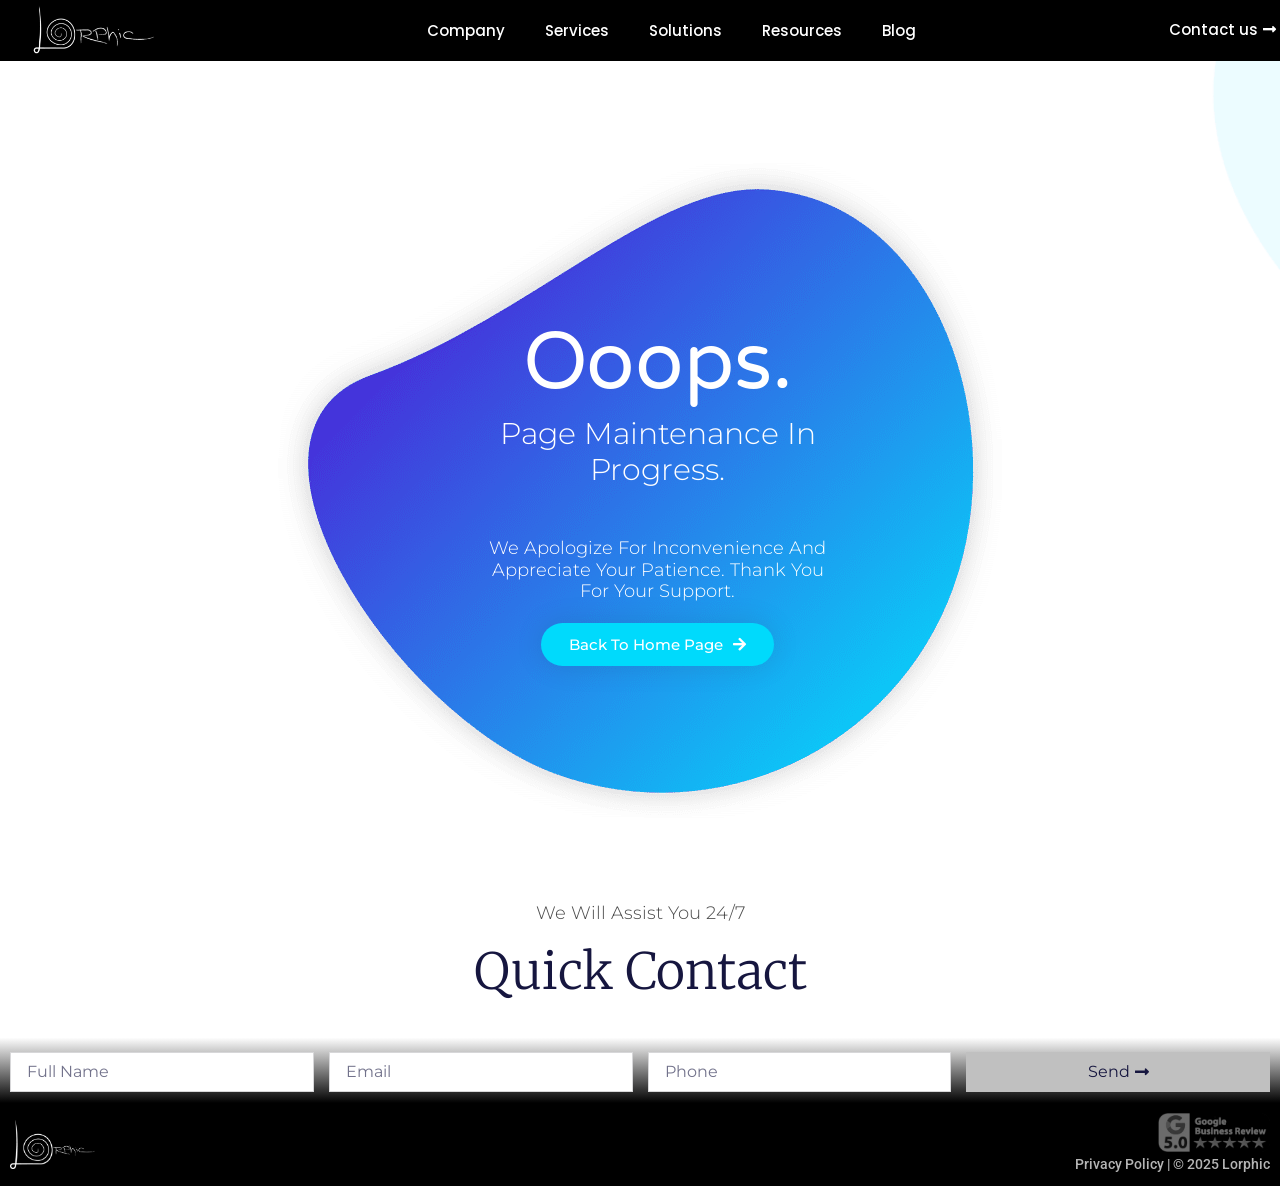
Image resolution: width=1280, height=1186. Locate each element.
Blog (899, 30)
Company (466, 30)
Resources (802, 30)
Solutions (685, 30)
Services (577, 30)
